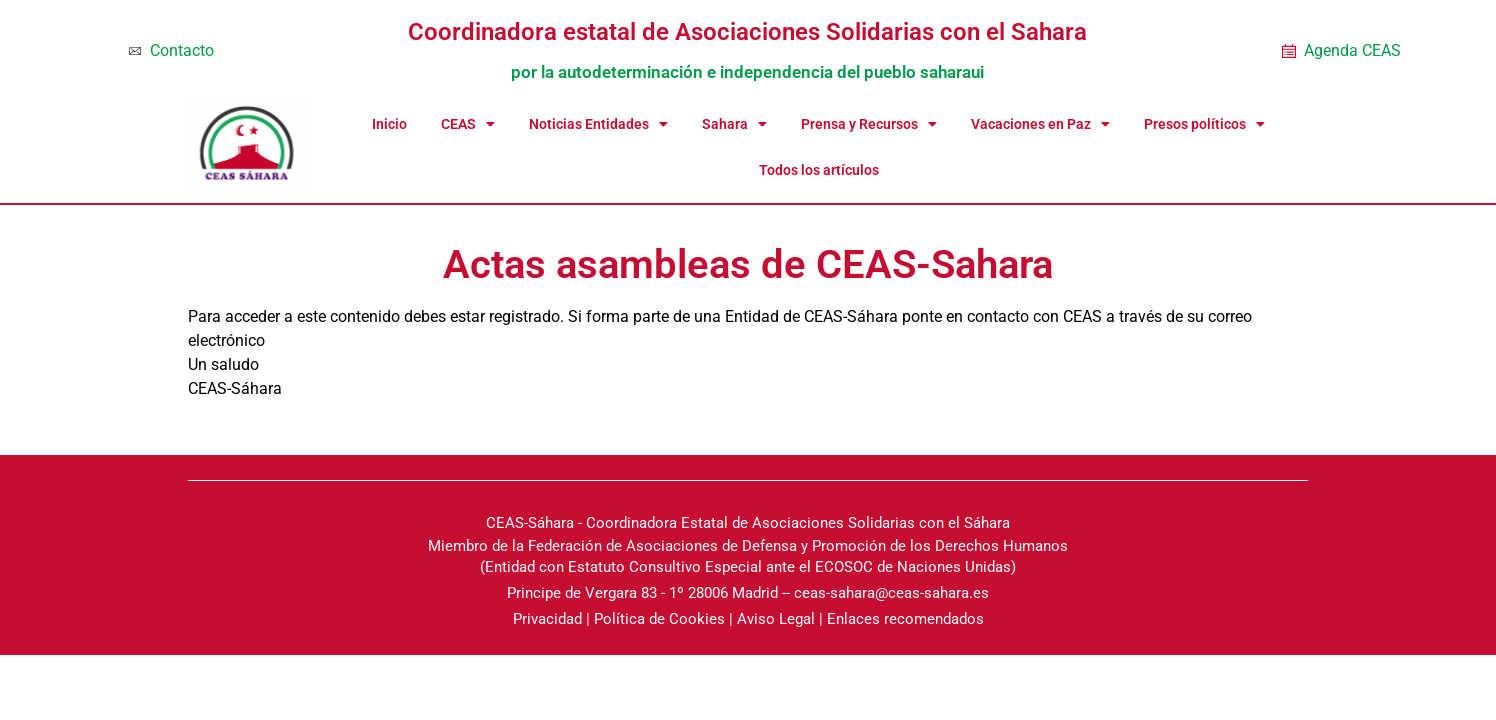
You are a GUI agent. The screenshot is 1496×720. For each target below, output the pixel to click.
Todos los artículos (819, 170)
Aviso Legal (776, 619)
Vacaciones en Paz (1040, 124)
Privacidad (547, 619)
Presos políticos (1204, 124)
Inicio (389, 124)
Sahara (734, 124)
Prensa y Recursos (869, 124)
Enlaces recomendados (905, 619)
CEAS (468, 124)
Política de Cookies (659, 619)
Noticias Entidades (598, 124)
